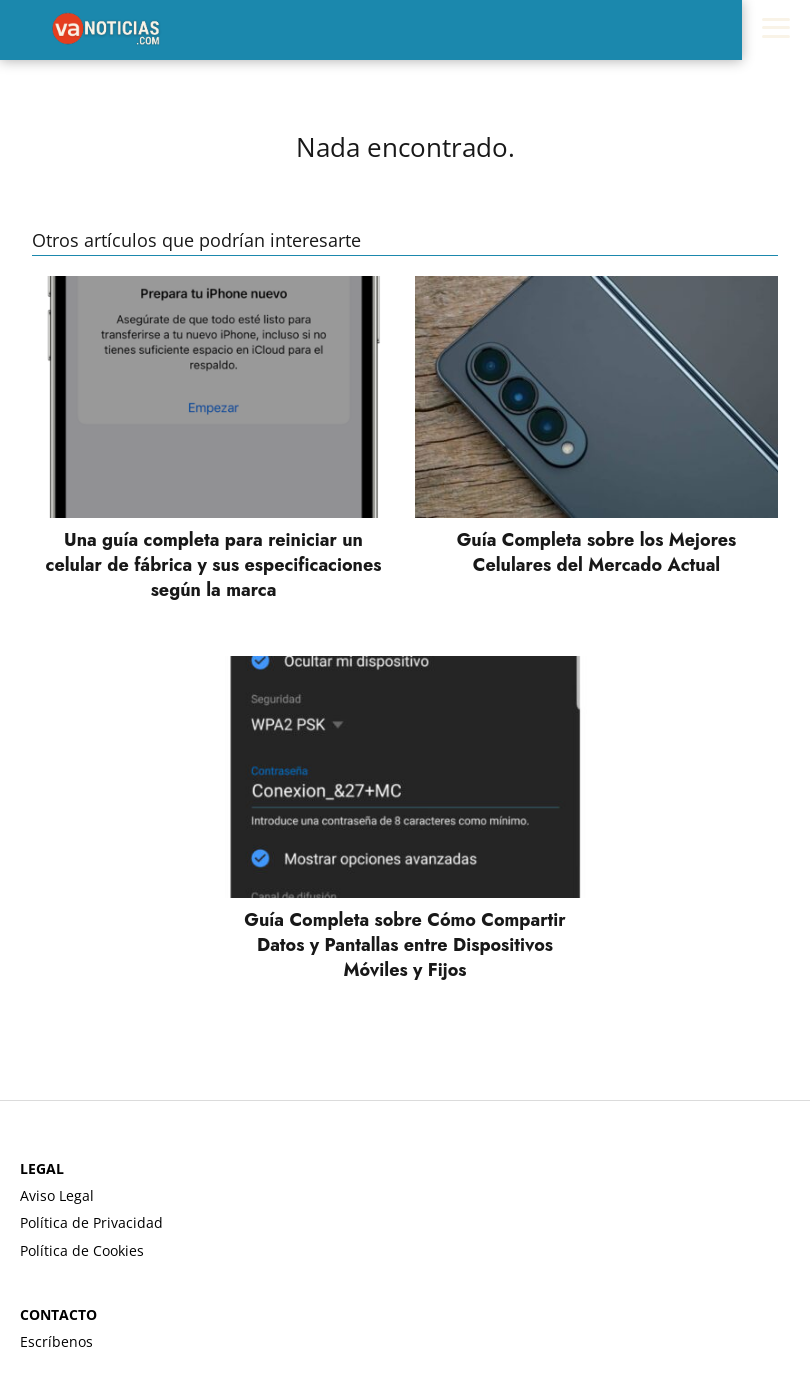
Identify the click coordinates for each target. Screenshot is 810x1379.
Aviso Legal (57, 1195)
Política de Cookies (82, 1250)
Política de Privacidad (91, 1222)
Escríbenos (56, 1341)
